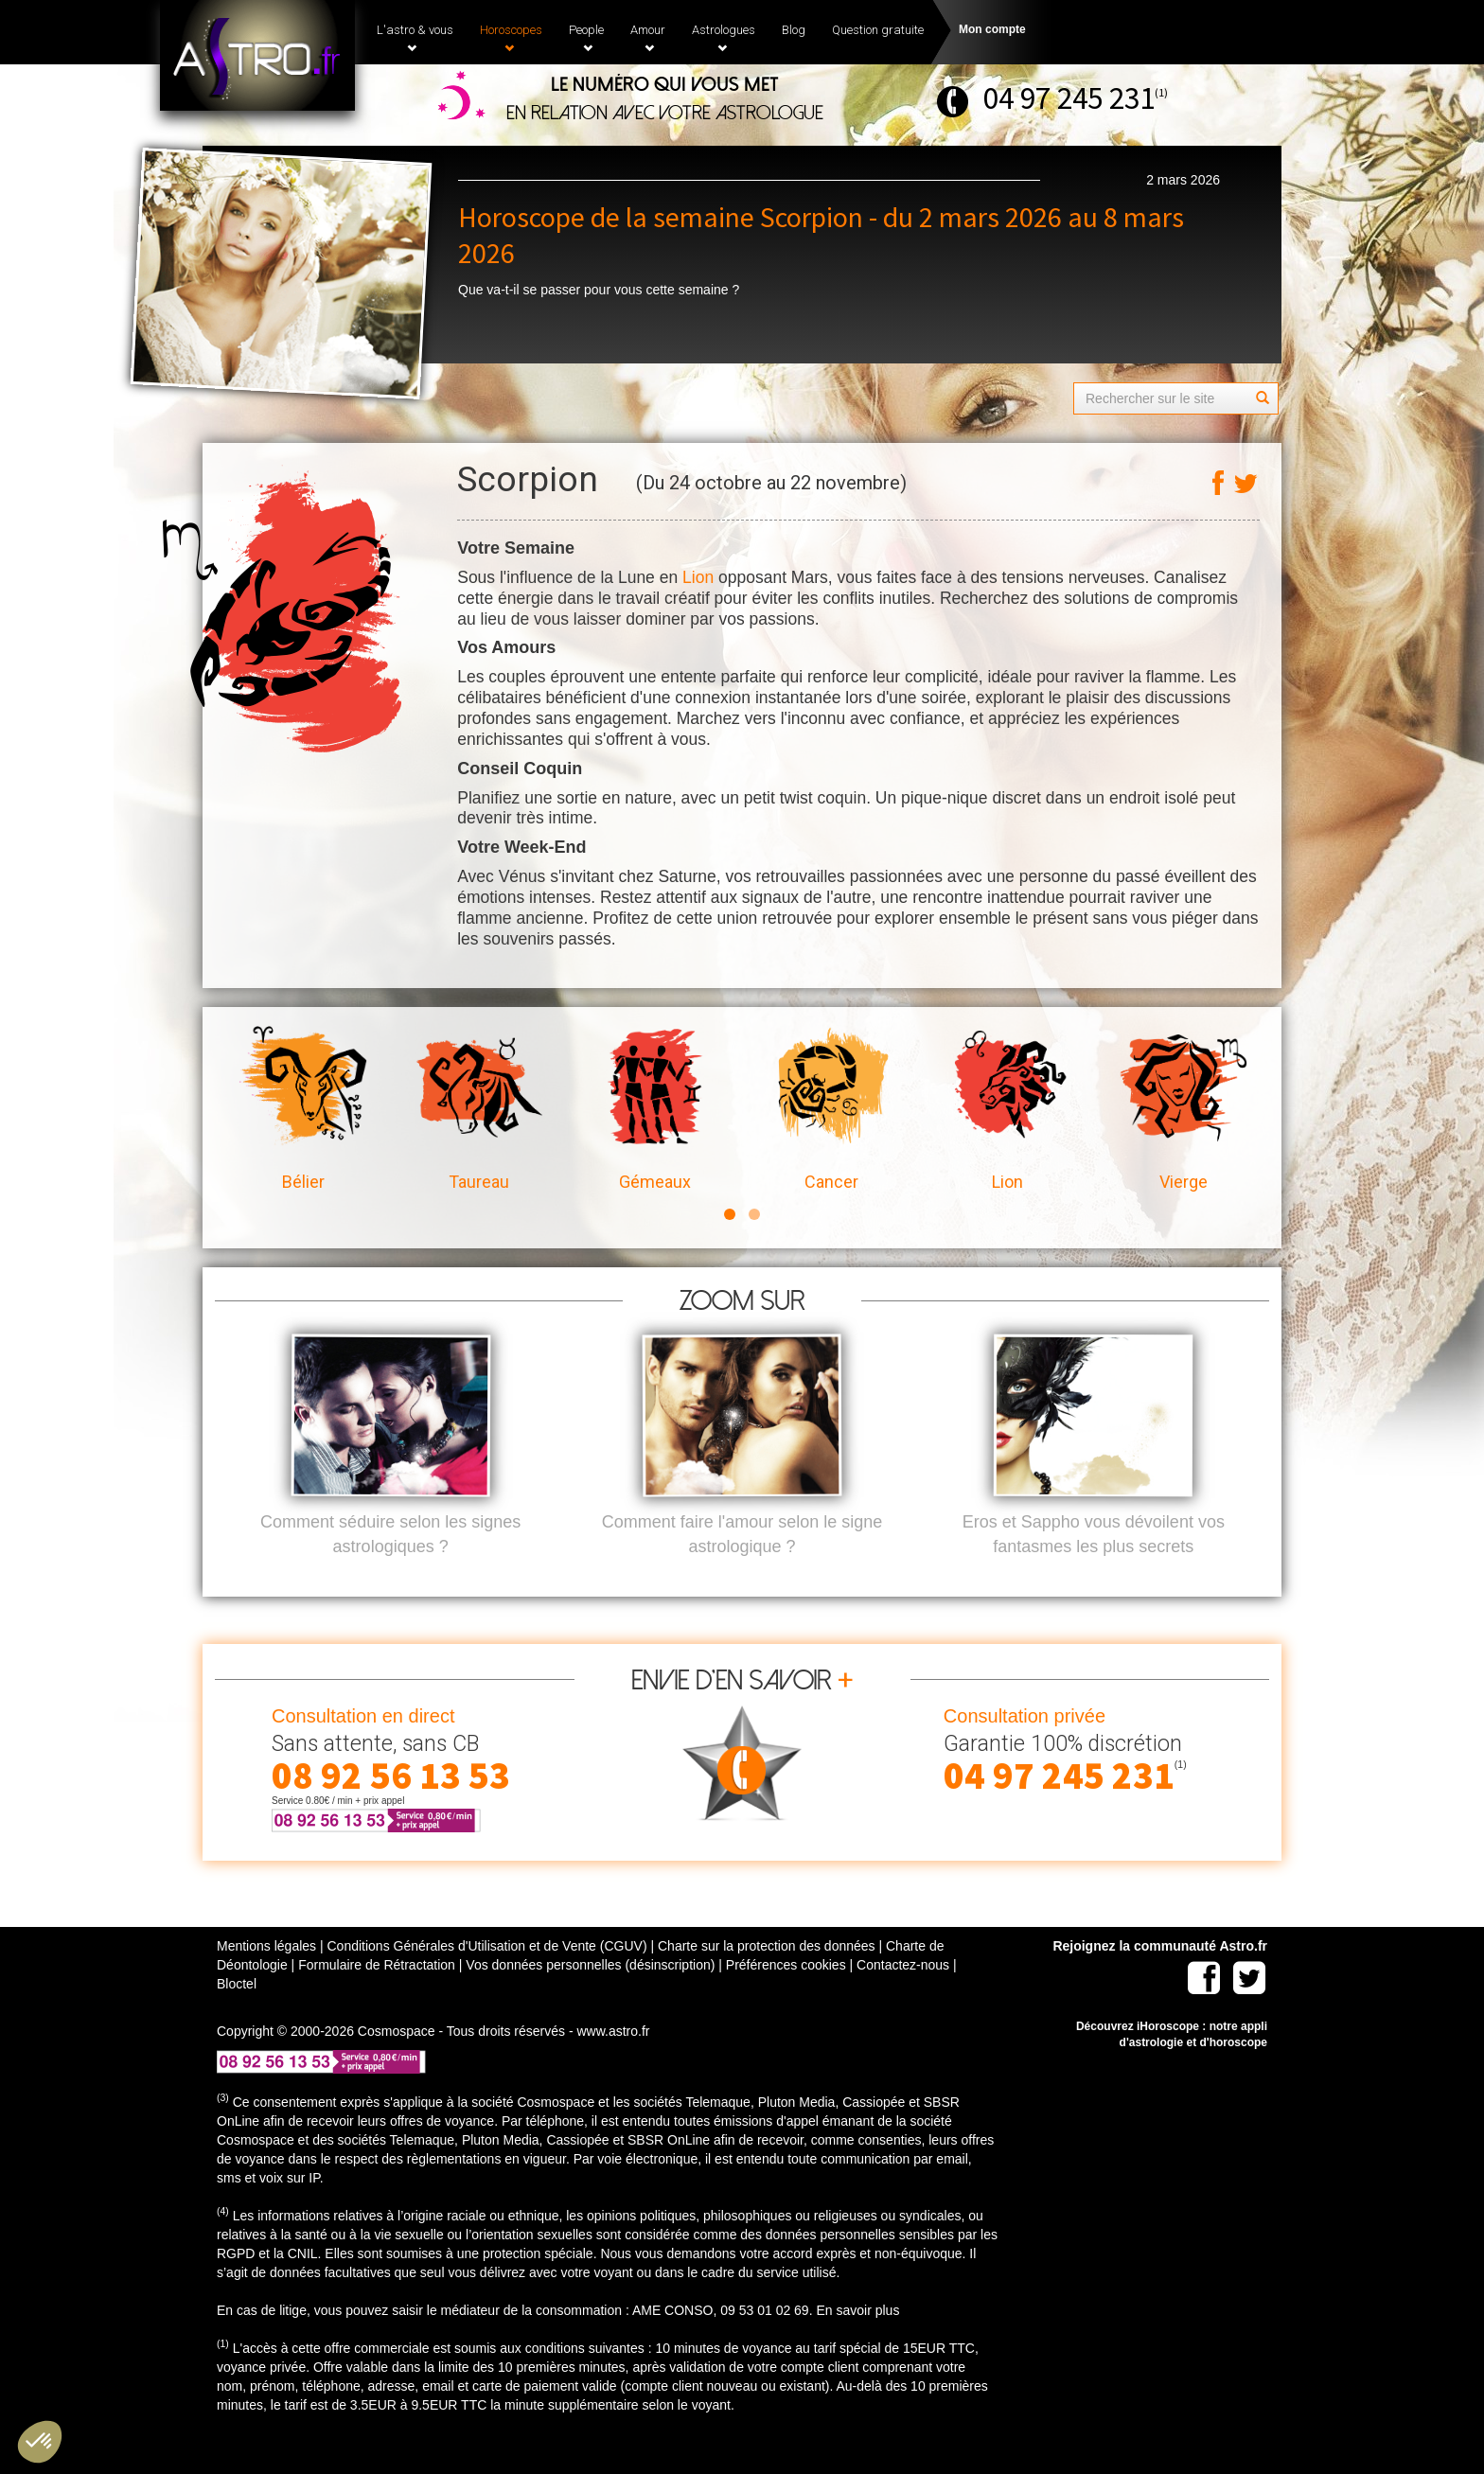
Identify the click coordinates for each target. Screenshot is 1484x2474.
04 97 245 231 (1069, 98)
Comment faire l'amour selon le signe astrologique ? (742, 1565)
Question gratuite (878, 30)
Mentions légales (266, 1977)
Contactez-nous (903, 1996)
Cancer (831, 1109)
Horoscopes (511, 38)
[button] (39, 2442)
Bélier (302, 1109)
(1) (1161, 92)
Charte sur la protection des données (766, 1977)
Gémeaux (655, 1109)
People (586, 38)
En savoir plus (857, 2341)
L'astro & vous (415, 38)
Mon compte (992, 29)
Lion (698, 577)
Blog (793, 30)
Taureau (479, 1109)
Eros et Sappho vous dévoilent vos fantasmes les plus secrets (1094, 1565)
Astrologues (723, 38)
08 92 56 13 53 (391, 1806)
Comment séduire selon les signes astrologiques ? (390, 1565)
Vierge (1183, 1109)
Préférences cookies (786, 1996)
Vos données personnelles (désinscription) (590, 1996)
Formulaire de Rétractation (376, 1996)
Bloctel (236, 2015)
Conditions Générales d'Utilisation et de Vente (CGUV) (486, 1977)
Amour (647, 38)
